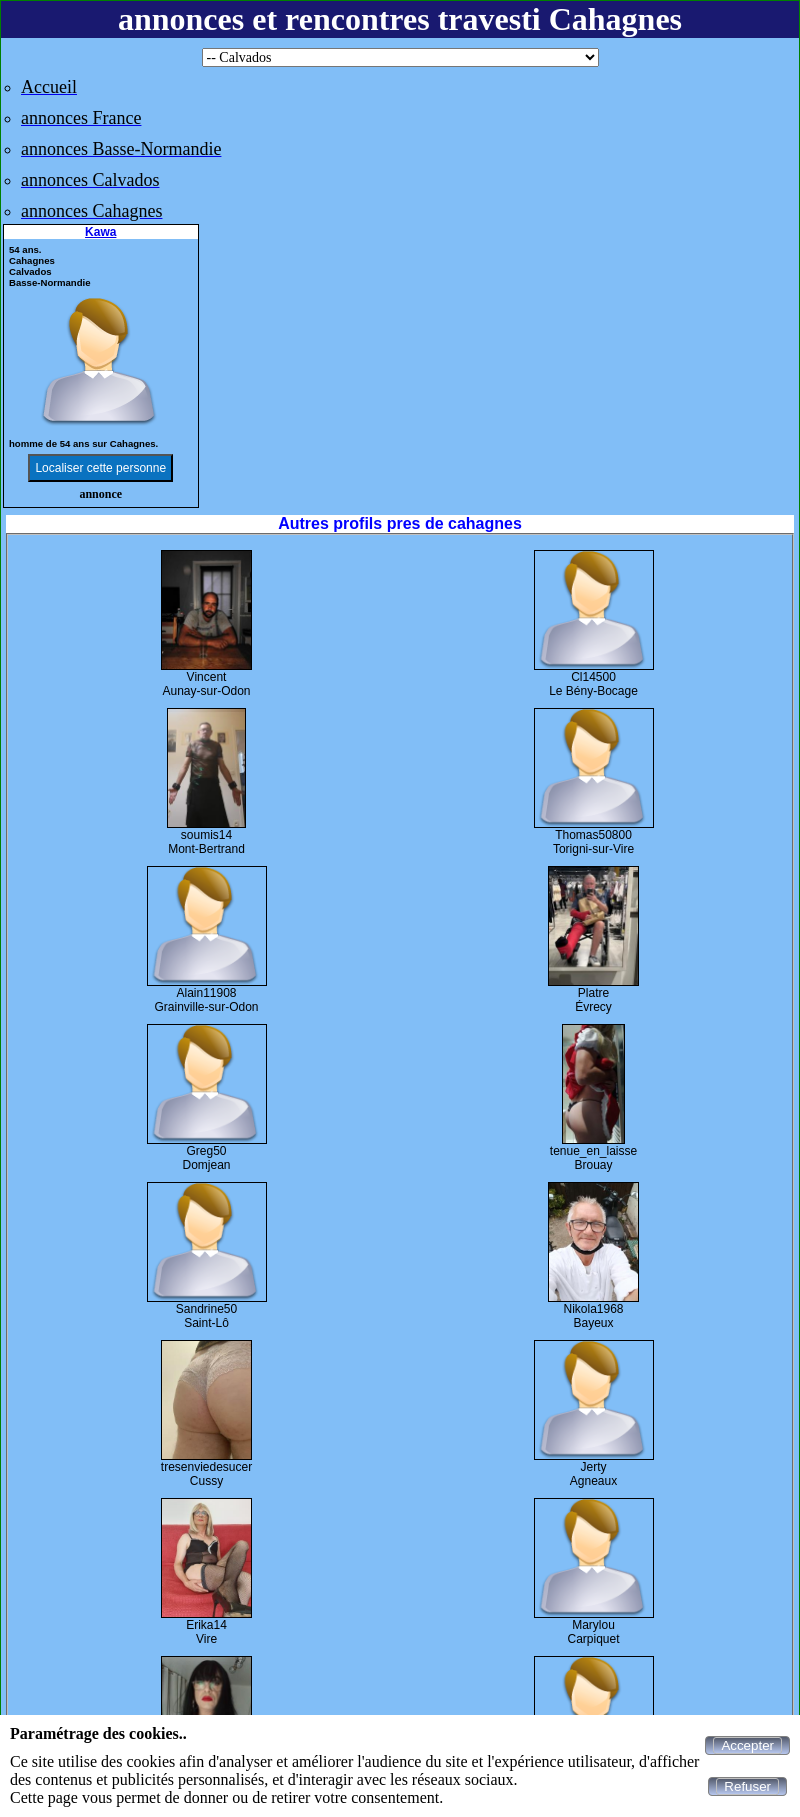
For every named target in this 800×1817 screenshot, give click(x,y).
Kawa (100, 232)
